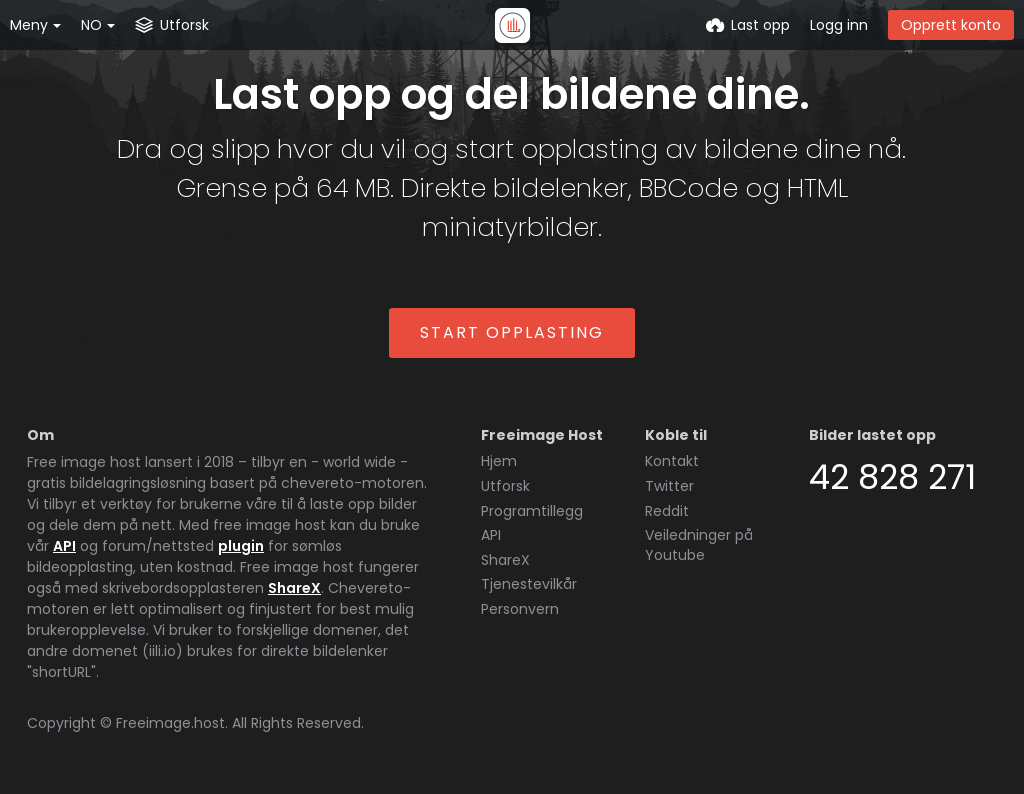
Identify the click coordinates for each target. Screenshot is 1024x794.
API (64, 546)
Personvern (520, 609)
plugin (241, 546)
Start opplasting (512, 332)
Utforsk (505, 486)
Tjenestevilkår (529, 584)
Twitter (669, 486)
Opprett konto (951, 25)
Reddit (667, 511)
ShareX (294, 588)
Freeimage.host (170, 723)
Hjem (499, 461)
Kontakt (672, 461)
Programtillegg (532, 511)
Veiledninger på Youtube (699, 545)
